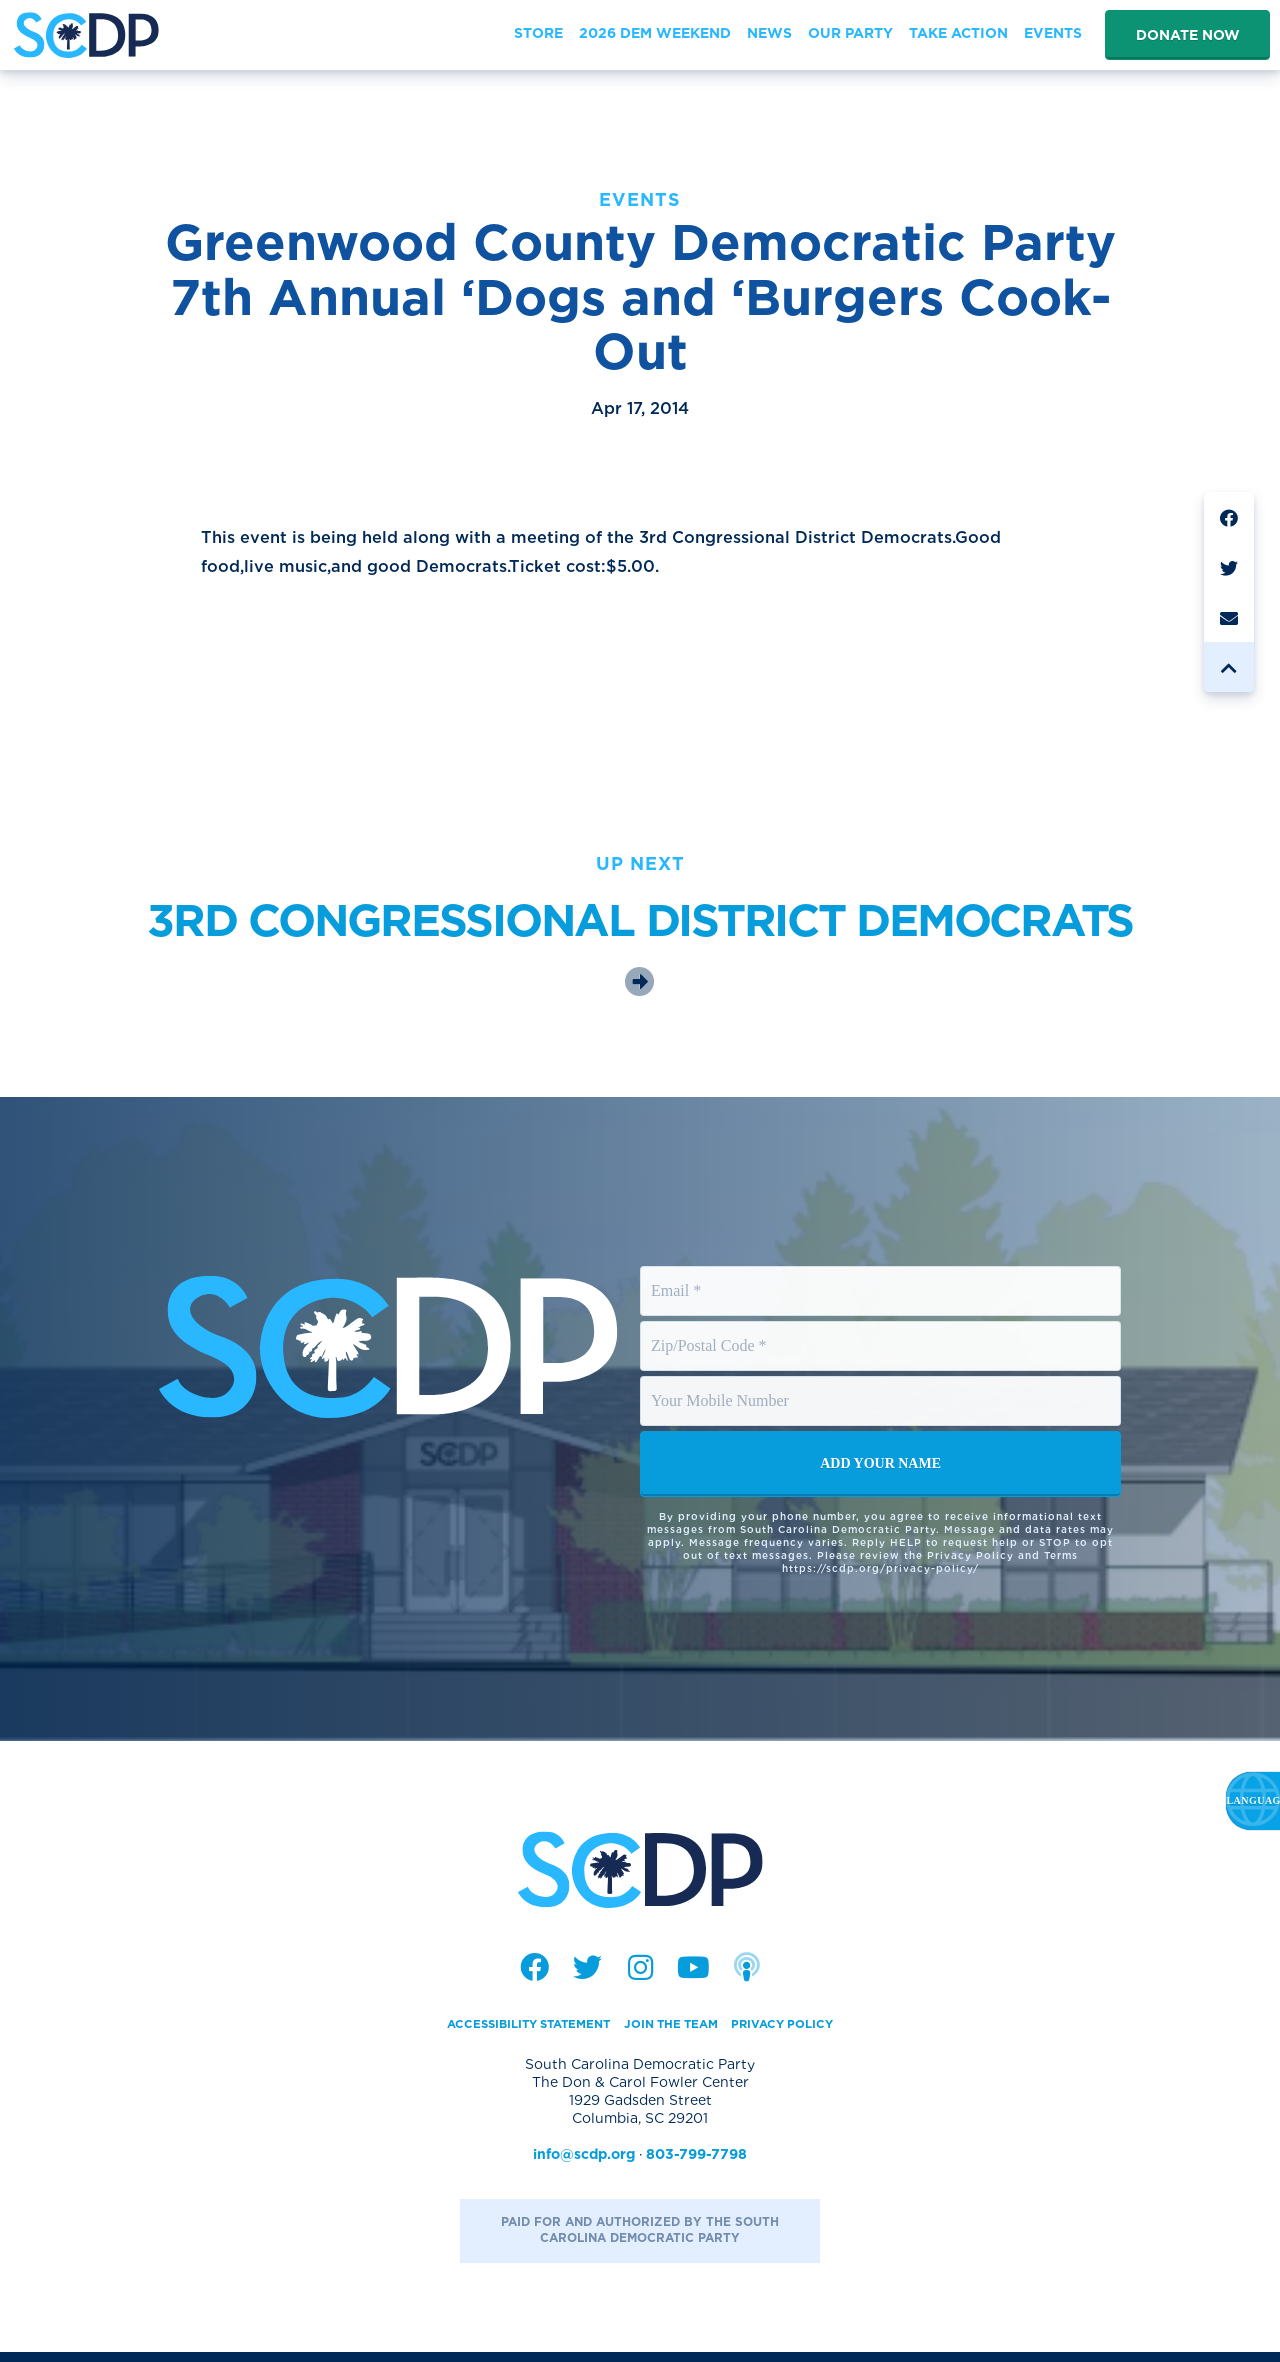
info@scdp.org (584, 2163)
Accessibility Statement (508, 2032)
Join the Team (679, 2032)
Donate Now (1188, 35)
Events (640, 199)
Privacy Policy (810, 2032)
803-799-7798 (696, 2163)
